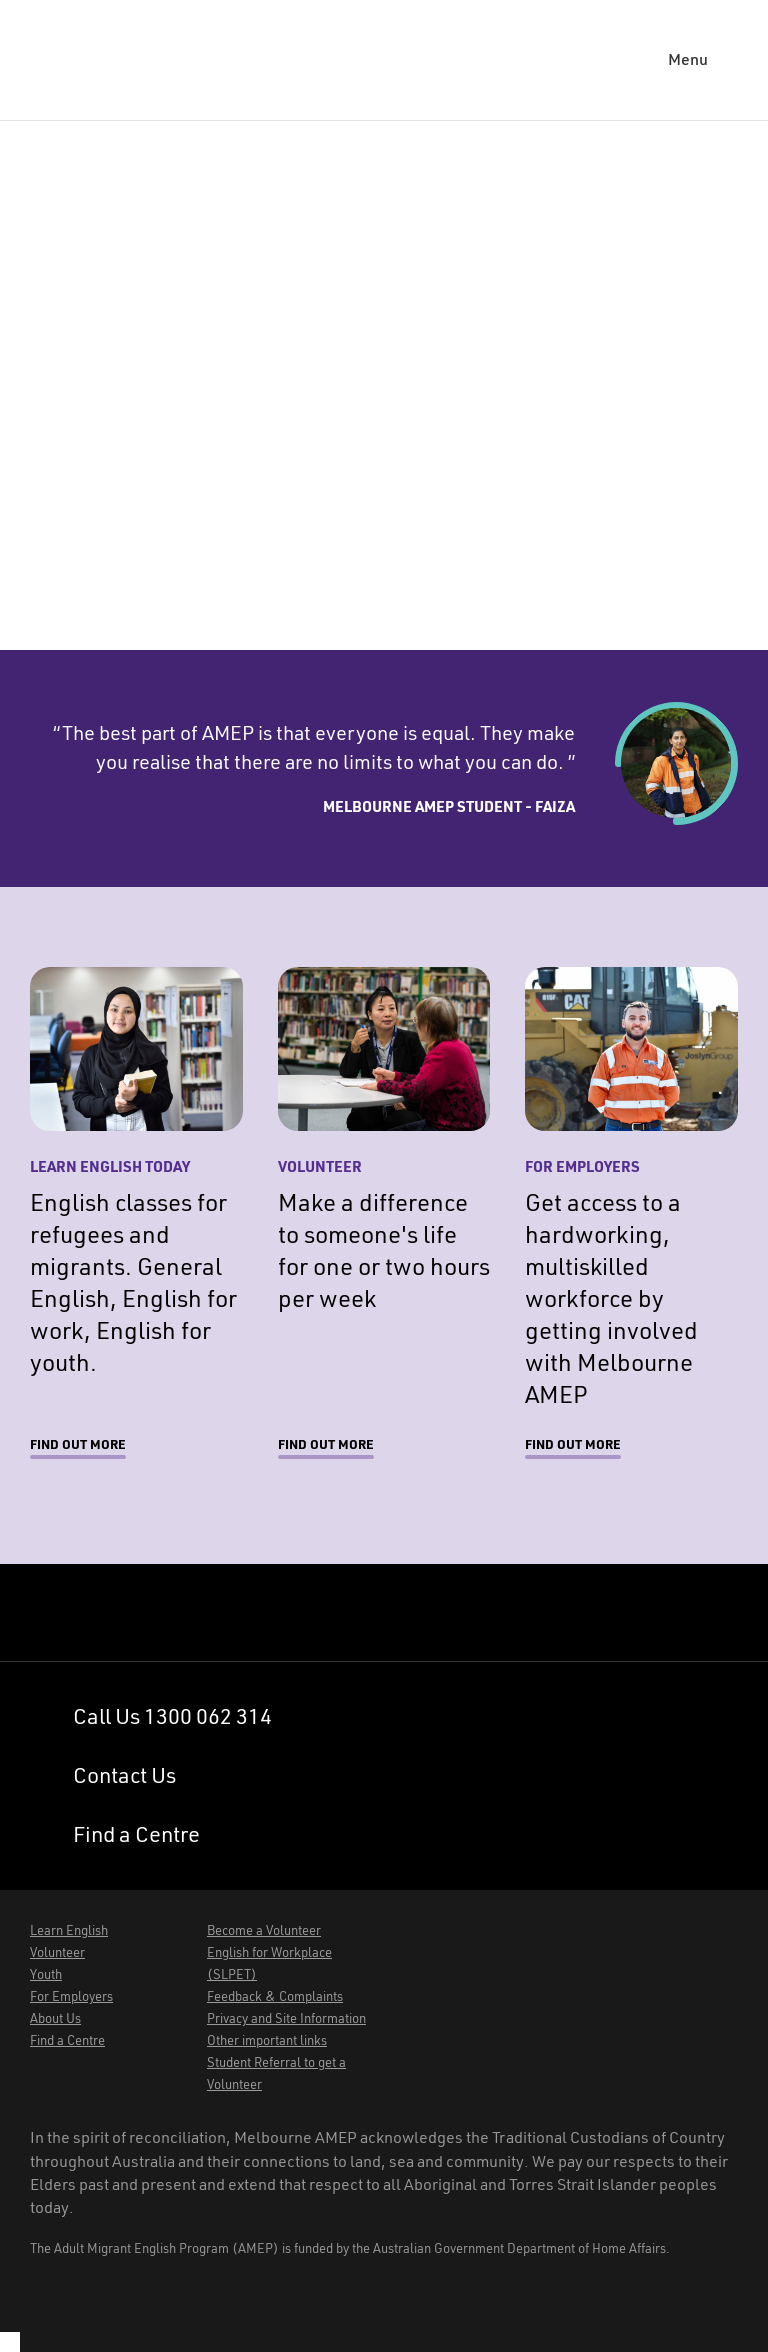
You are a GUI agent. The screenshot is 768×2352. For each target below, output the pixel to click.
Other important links (267, 2040)
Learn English (69, 1930)
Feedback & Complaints (275, 1996)
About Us (55, 2018)
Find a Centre (136, 1834)
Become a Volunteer (264, 1930)
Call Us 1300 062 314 (172, 1716)
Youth (46, 1974)
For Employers (71, 1996)
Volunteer (57, 1952)
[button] (703, 59)
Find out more (78, 1444)
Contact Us (124, 1775)
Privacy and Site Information (286, 2018)
